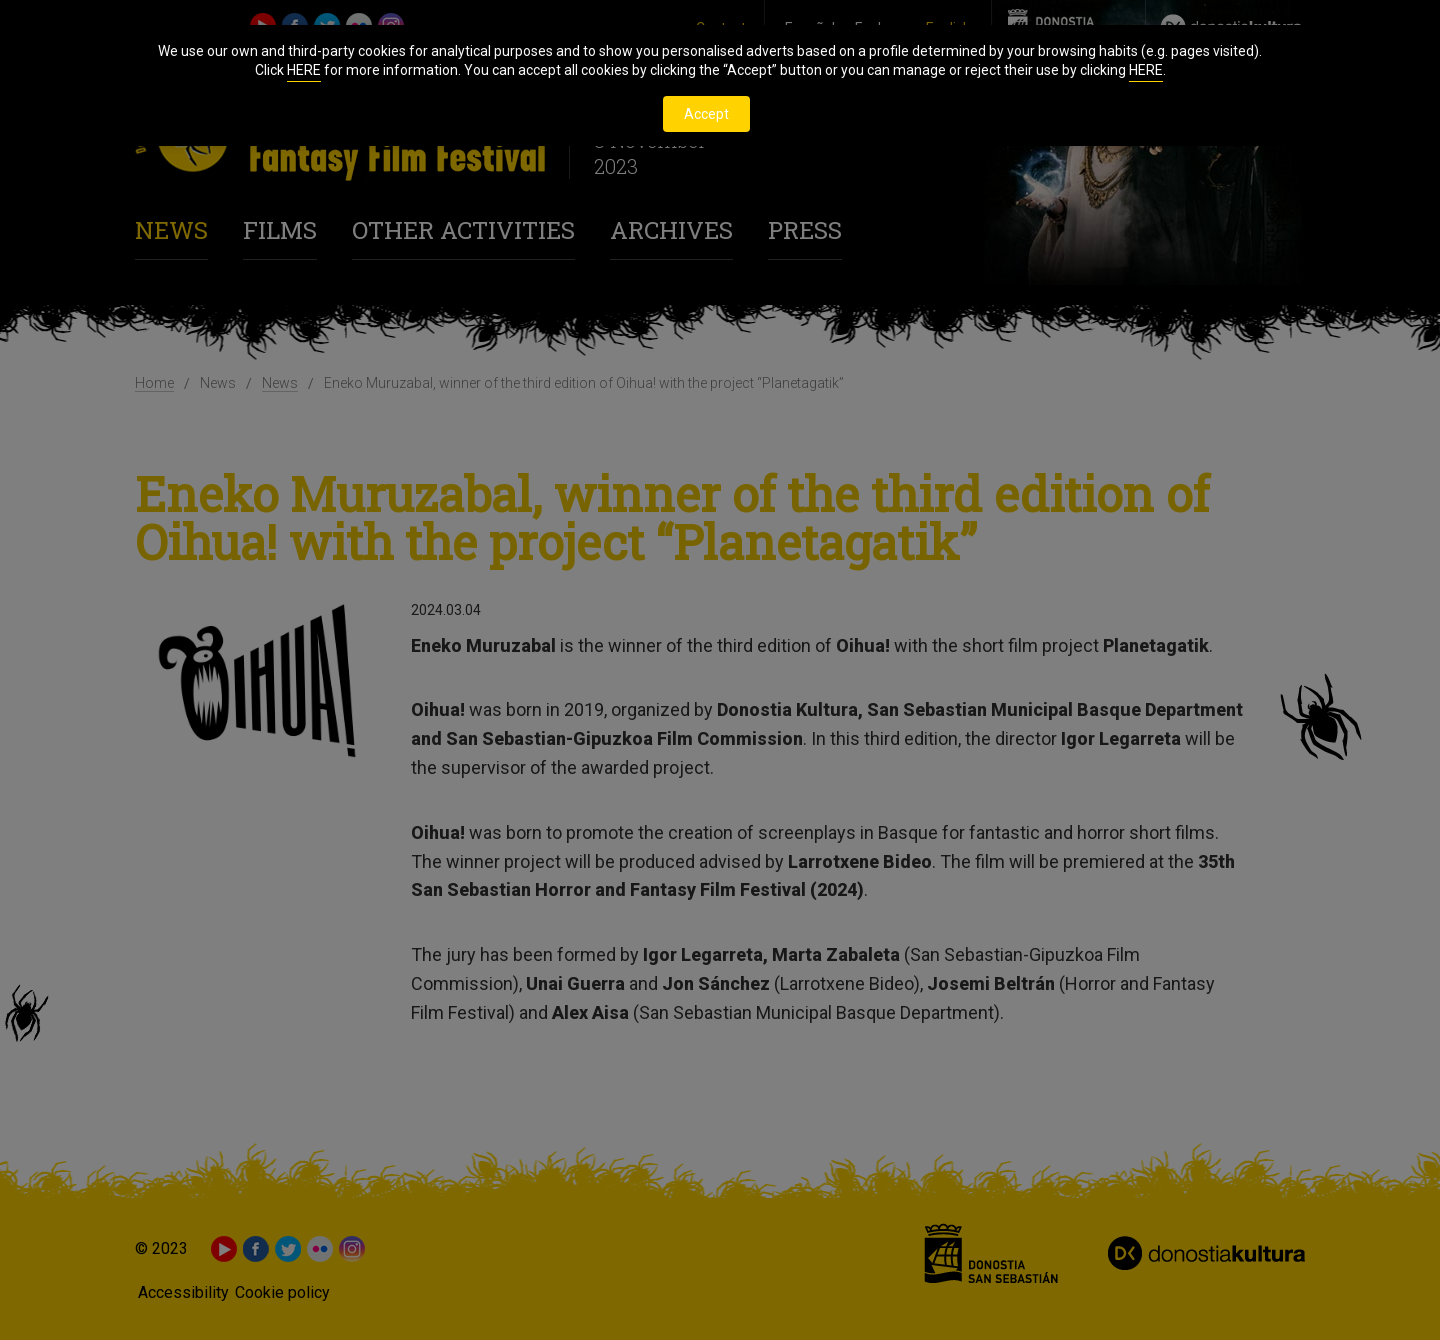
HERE (304, 70)
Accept (706, 114)
